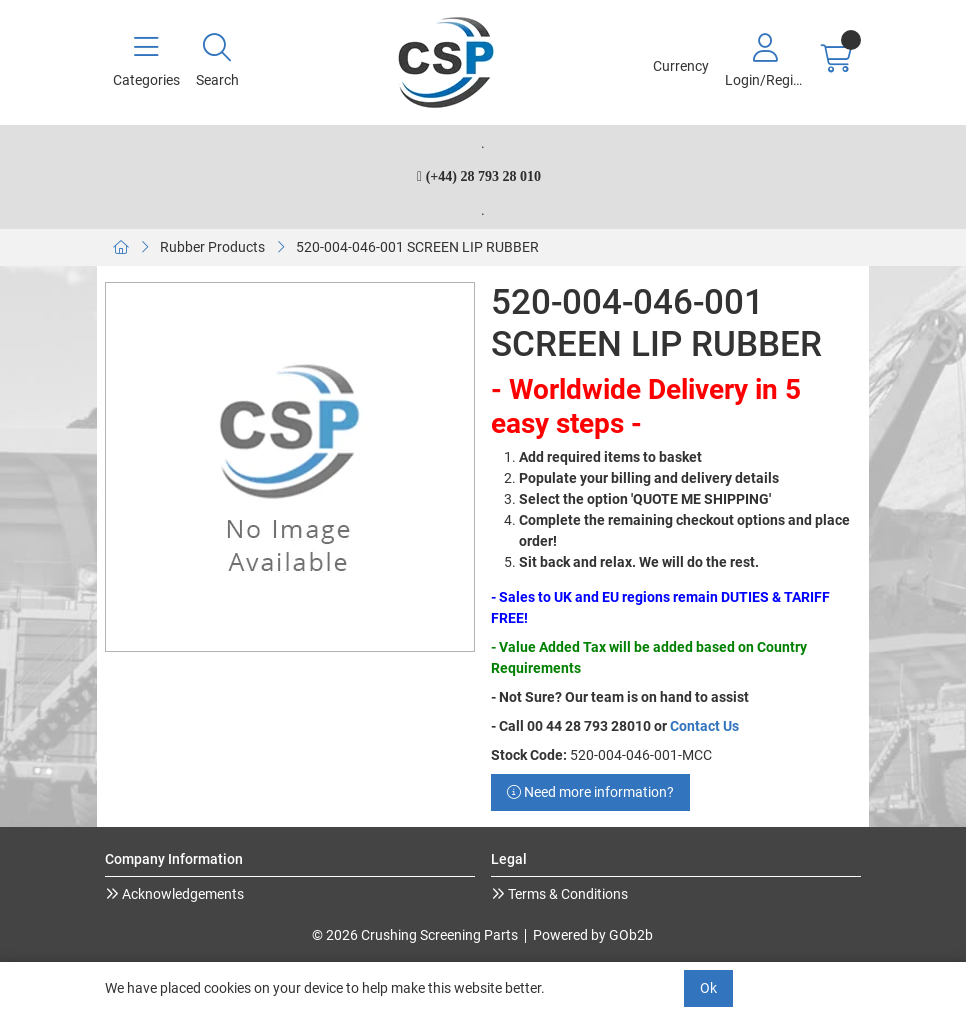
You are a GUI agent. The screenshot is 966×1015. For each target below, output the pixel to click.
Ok (708, 988)
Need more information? (590, 792)
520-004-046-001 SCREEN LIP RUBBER (417, 247)
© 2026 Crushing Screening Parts (415, 935)
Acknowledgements (181, 894)
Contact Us (704, 726)
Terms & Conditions (566, 894)
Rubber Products (212, 247)
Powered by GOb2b (593, 935)
